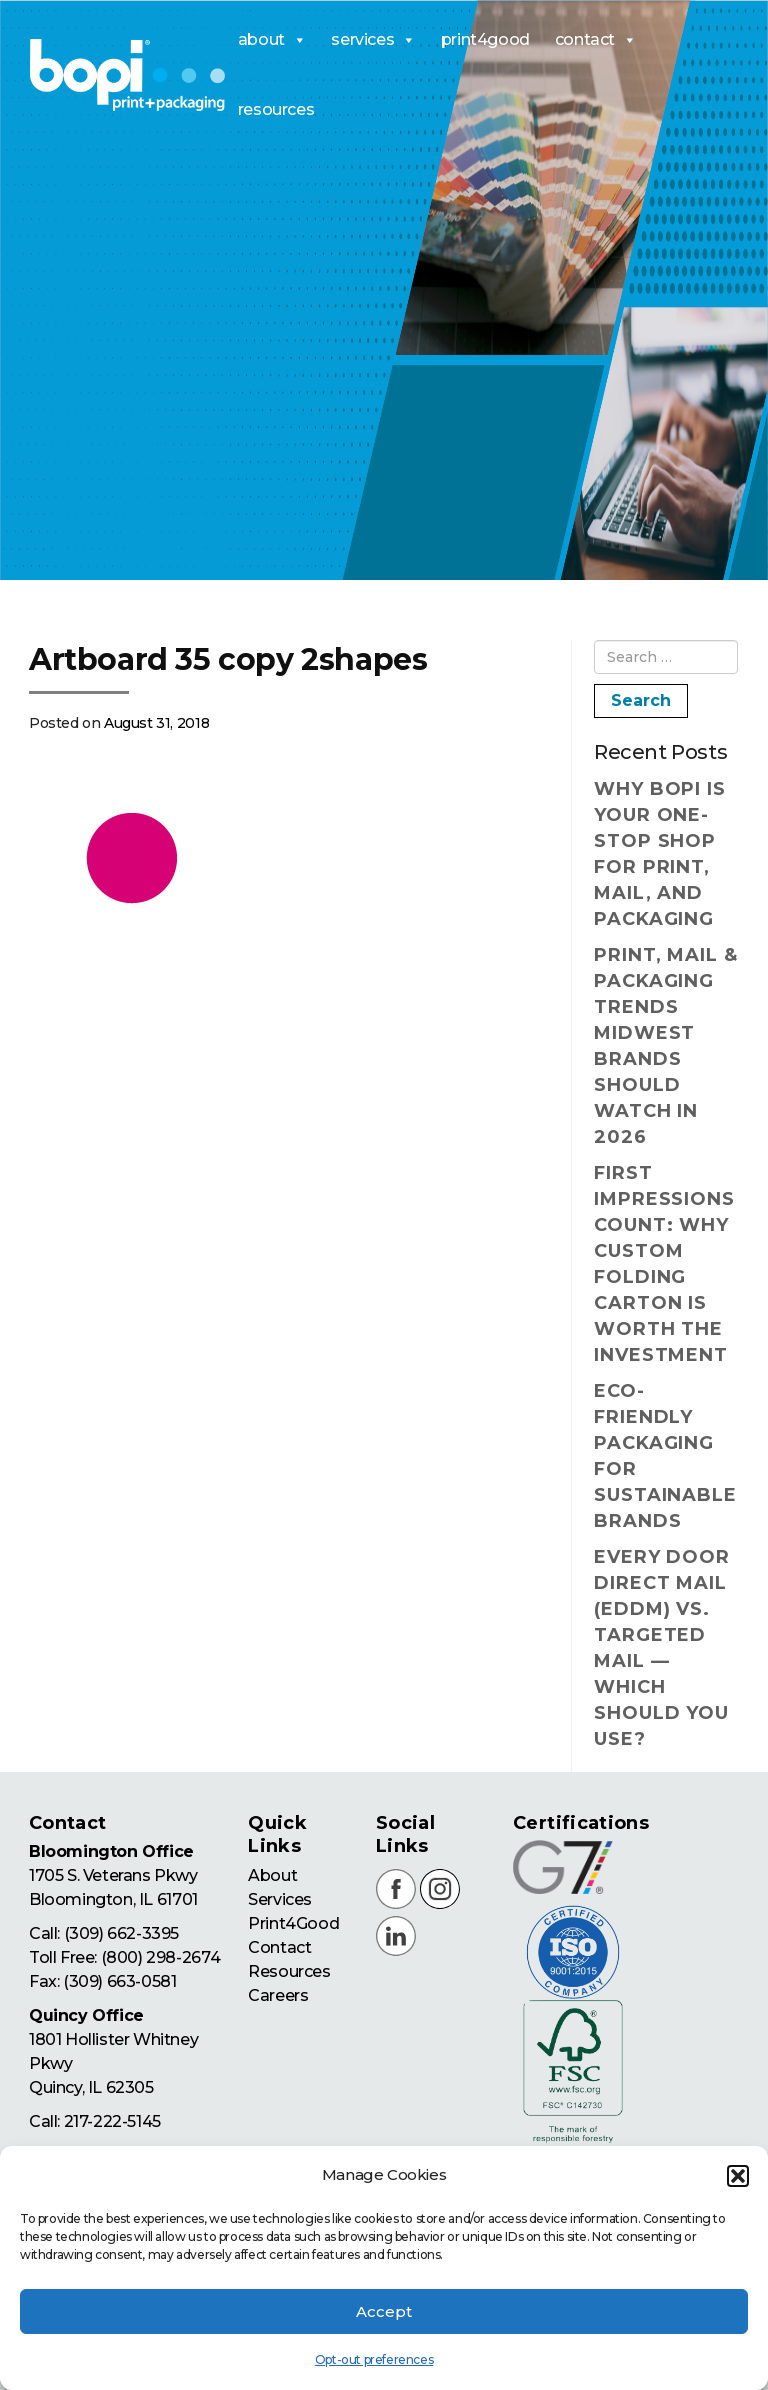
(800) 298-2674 (160, 1957)
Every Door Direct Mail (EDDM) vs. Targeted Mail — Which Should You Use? (662, 1648)
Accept (384, 2311)
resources (276, 109)
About (272, 1875)
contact (596, 40)
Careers (278, 1995)
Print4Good (293, 1923)
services (373, 40)
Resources (289, 1971)
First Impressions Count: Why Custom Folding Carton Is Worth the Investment (664, 1264)
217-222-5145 (112, 2121)
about (272, 40)
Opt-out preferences (374, 2359)
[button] (738, 2176)
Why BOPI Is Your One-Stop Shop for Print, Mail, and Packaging (660, 854)
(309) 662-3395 (121, 1933)
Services (280, 1899)
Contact (279, 1947)
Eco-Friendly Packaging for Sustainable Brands (665, 1456)
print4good (485, 39)
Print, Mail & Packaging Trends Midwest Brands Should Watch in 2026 (666, 1046)
